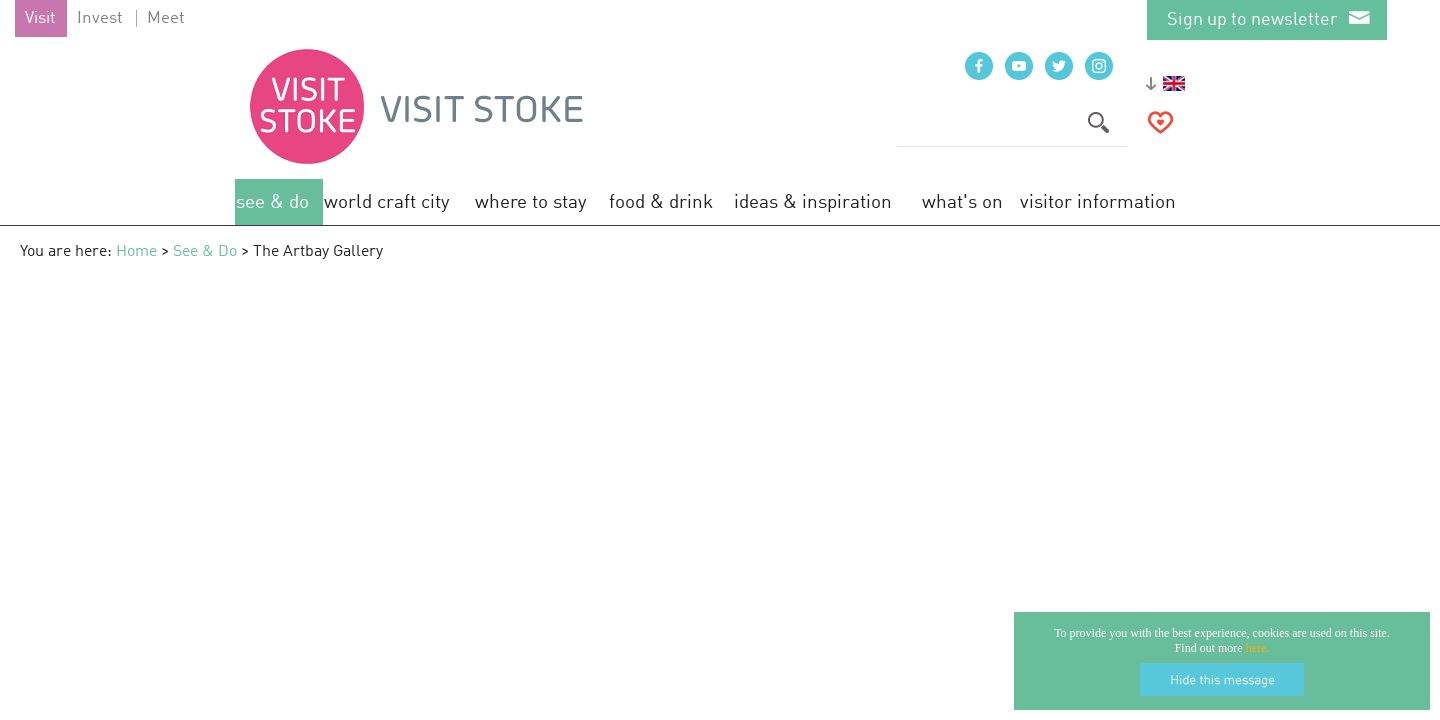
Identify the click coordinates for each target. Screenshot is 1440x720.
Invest (100, 18)
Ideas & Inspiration (813, 202)
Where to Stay (531, 202)
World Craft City (387, 202)
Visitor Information (1098, 202)
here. (1258, 648)
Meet (166, 18)
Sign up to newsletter (1252, 20)
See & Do (272, 202)
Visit (40, 18)
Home (136, 252)
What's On (962, 202)
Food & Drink (661, 202)
